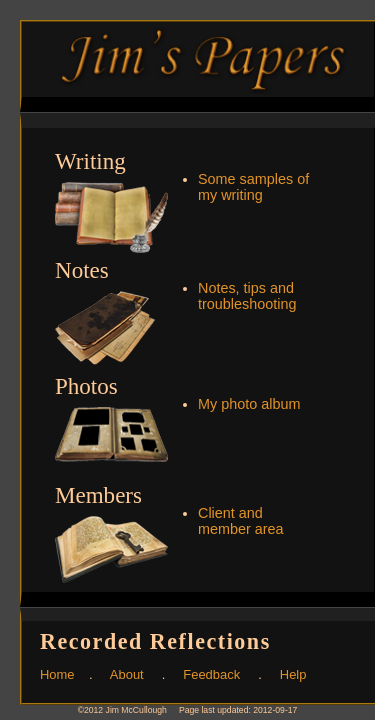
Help (293, 674)
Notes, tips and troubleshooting (247, 296)
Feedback (211, 674)
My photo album (249, 404)
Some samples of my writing (253, 187)
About (127, 674)
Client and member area (241, 521)
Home (57, 674)
